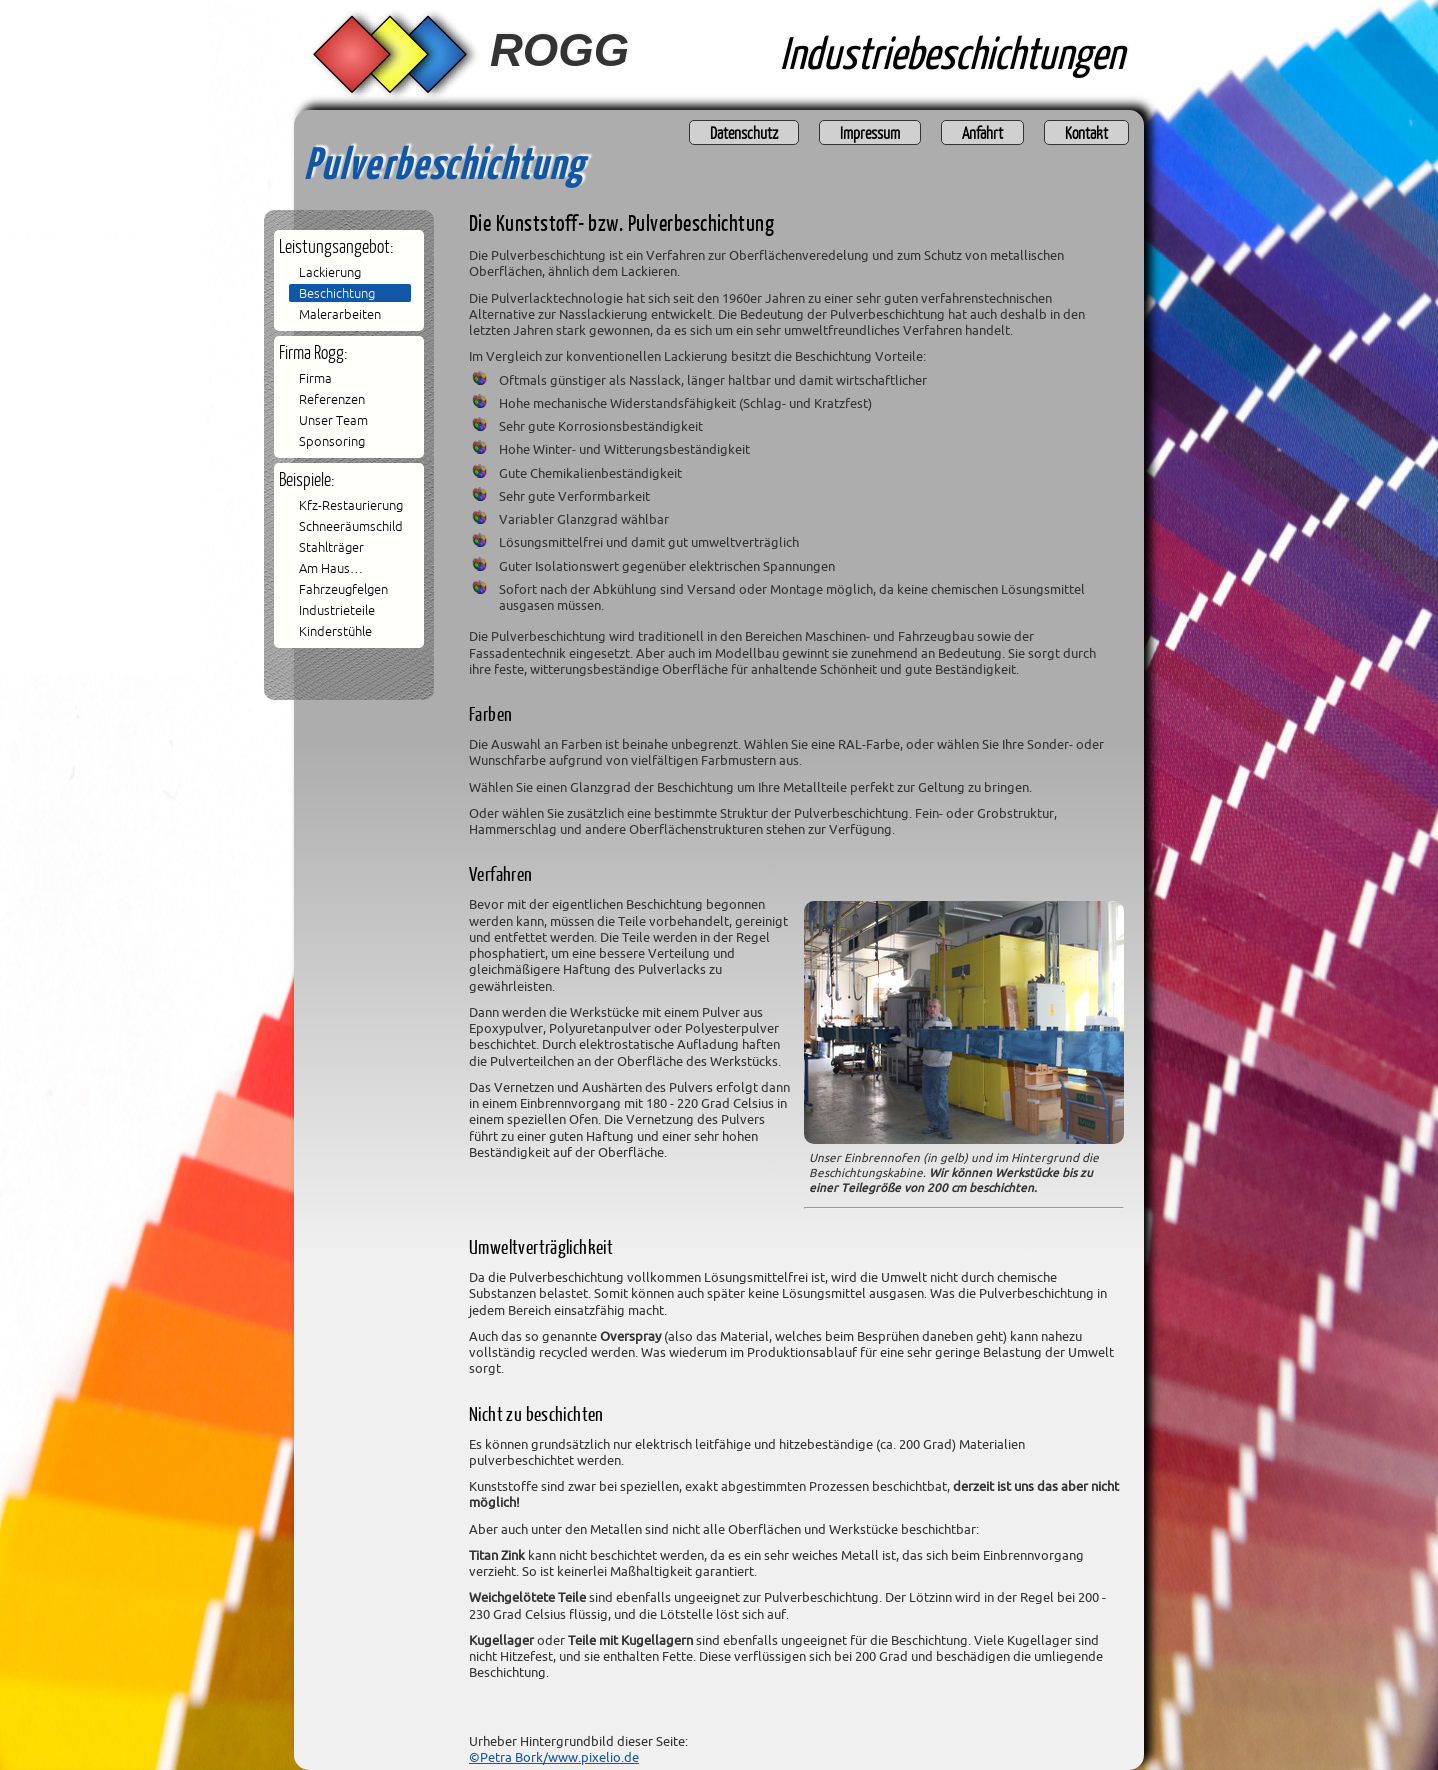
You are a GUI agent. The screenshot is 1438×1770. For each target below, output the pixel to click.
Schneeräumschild (351, 526)
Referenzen (332, 399)
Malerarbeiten (340, 314)
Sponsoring (332, 441)
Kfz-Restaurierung (351, 505)
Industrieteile (337, 610)
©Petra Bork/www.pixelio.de (554, 1757)
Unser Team (333, 420)
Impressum (870, 132)
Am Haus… (331, 568)
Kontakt (1086, 132)
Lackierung (330, 272)
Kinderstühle (335, 631)
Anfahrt (982, 132)
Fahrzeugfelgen (343, 589)
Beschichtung (337, 293)
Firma (315, 378)
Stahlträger (331, 547)
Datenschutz (744, 132)
